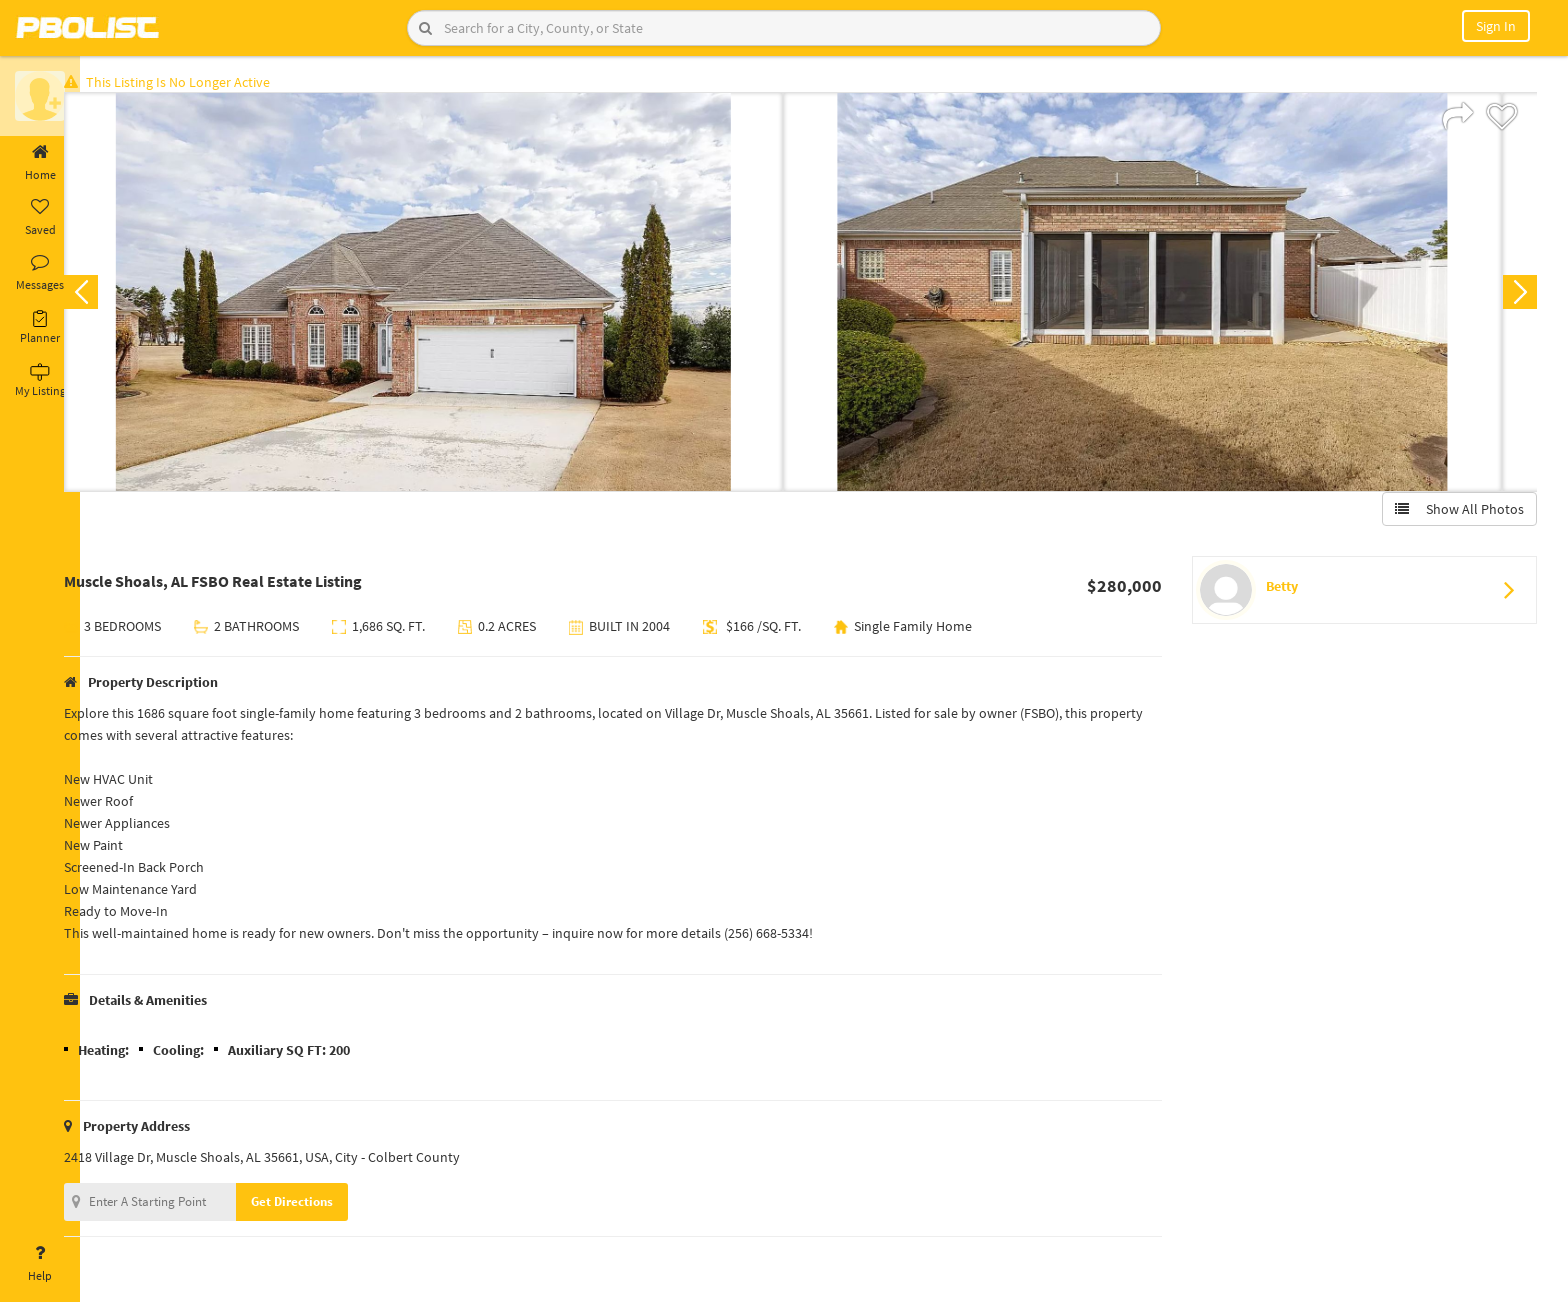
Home (40, 163)
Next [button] (1516, 296)
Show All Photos (1455, 513)
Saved (40, 218)
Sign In (1496, 26)
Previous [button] (112, 296)
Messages (40, 273)
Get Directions (323, 1205)
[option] (454, 296)
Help (40, 1264)
